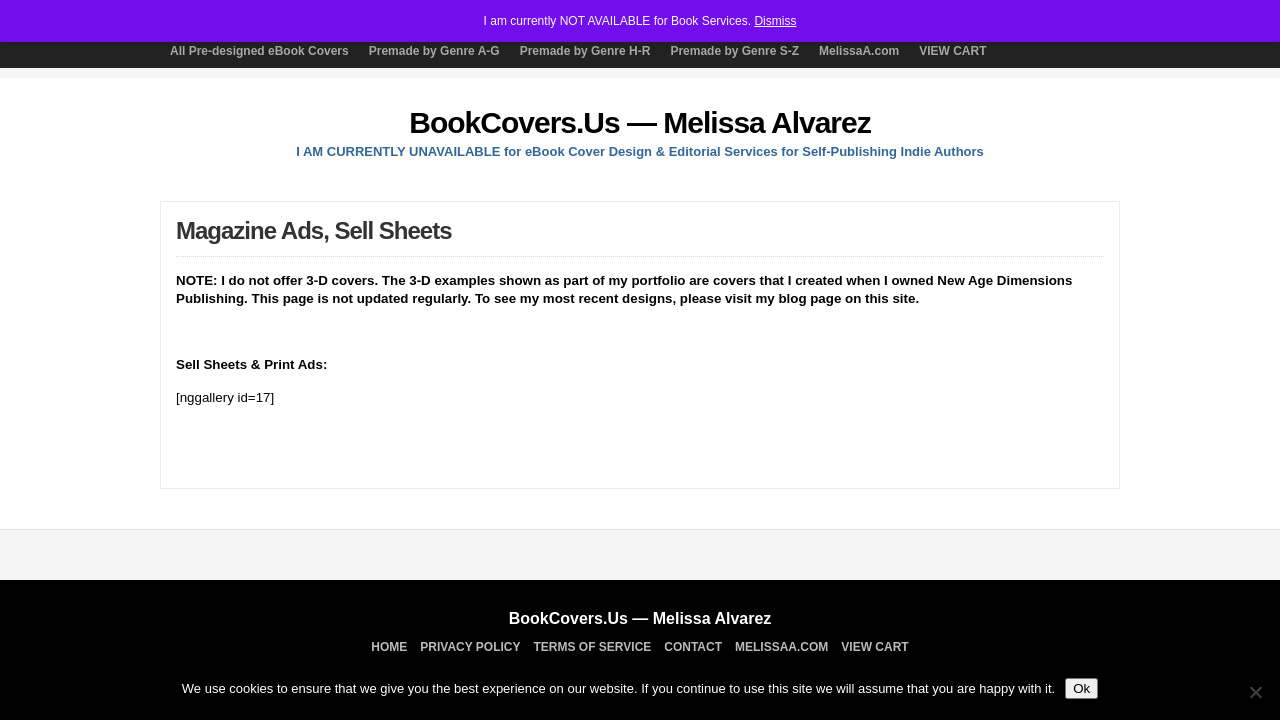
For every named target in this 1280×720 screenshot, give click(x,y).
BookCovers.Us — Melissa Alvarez (639, 122)
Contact (693, 647)
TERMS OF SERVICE (593, 647)
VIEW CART (952, 51)
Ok (1081, 688)
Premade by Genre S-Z (734, 51)
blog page (809, 298)
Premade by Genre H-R (585, 51)
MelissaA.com (859, 51)
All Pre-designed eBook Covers (259, 51)
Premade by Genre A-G (434, 51)
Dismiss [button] (775, 21)
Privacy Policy (470, 647)
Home (389, 647)
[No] (1255, 692)
